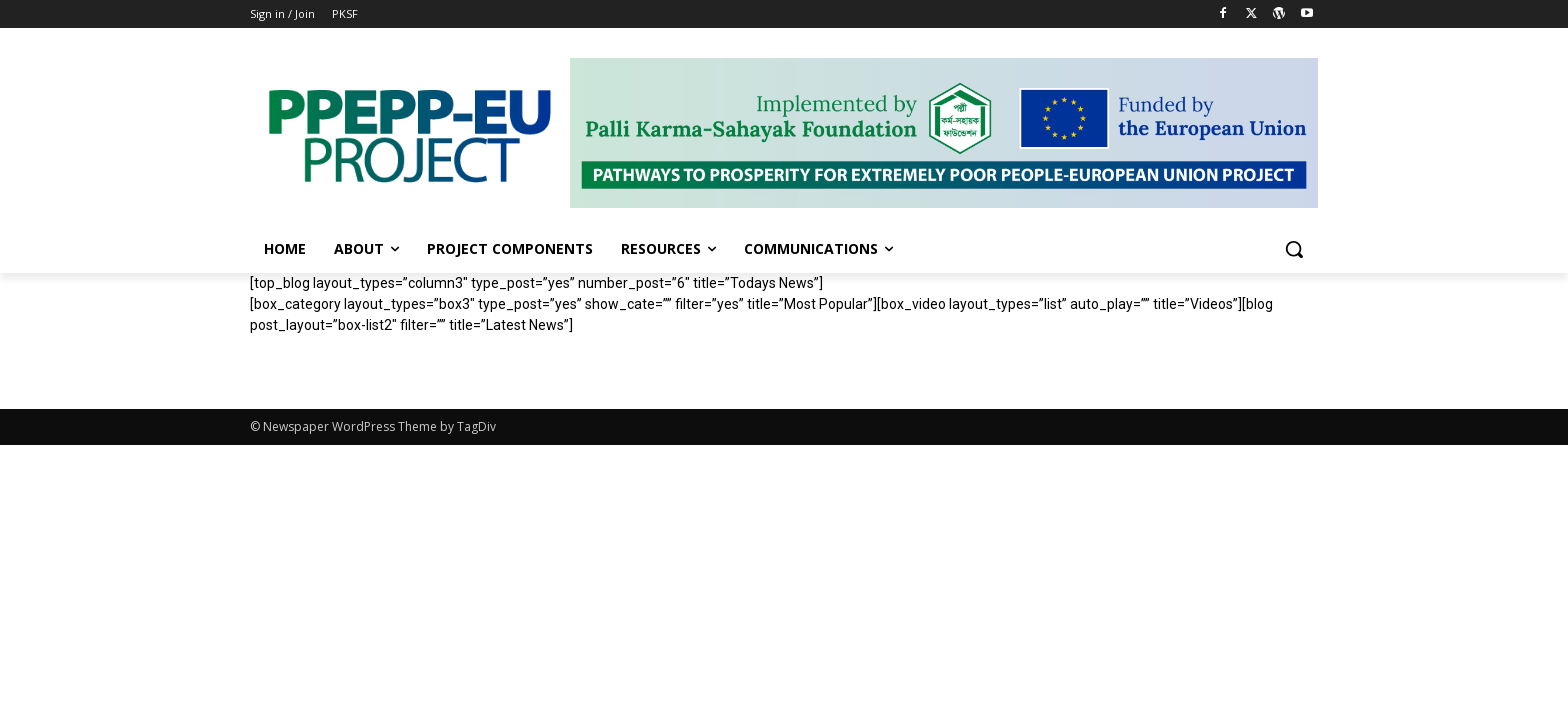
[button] (1294, 249)
